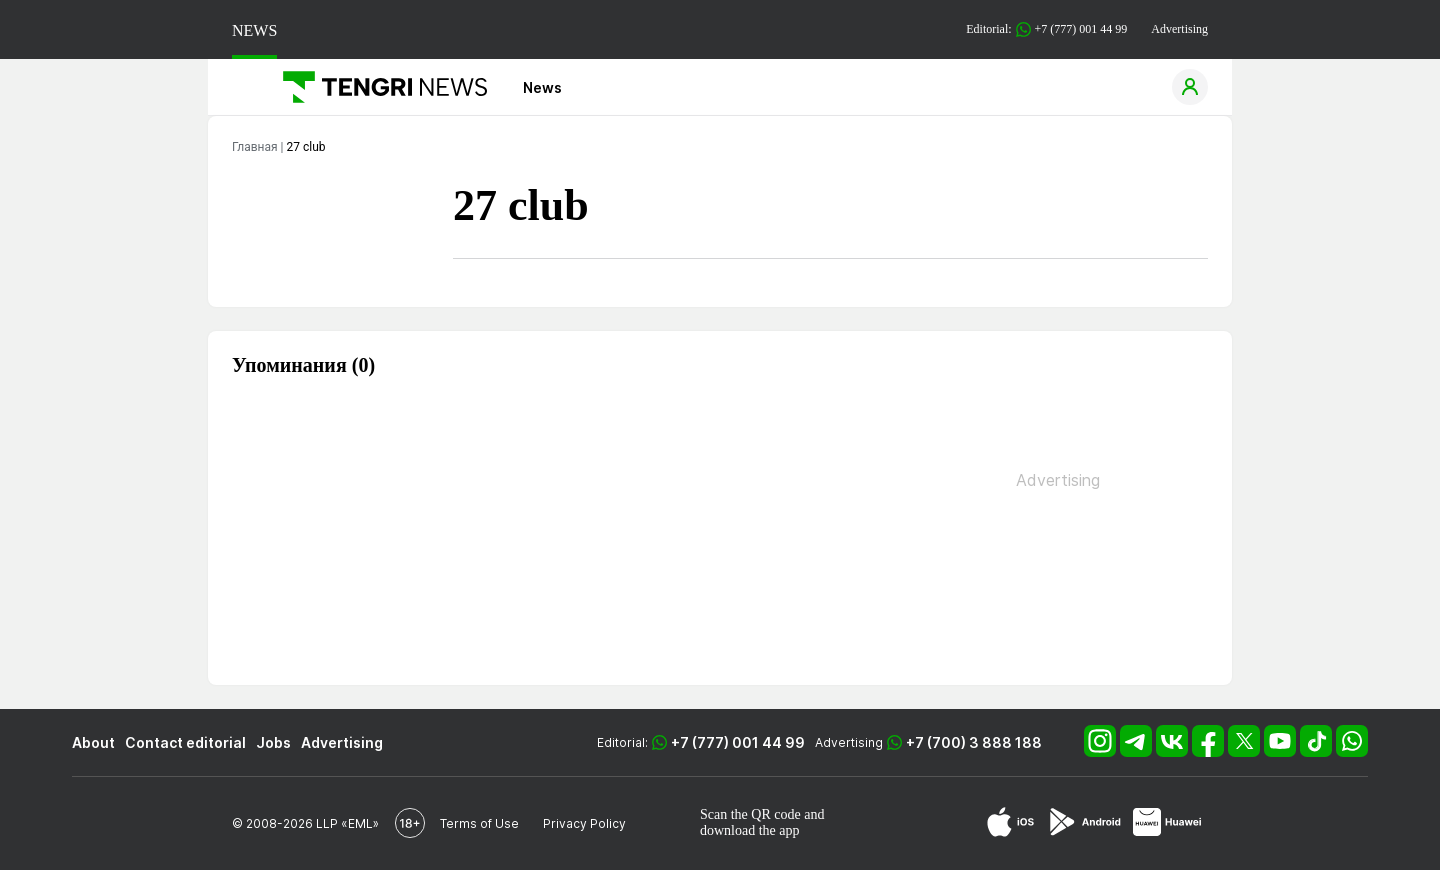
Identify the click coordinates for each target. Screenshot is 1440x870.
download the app (750, 830)
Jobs (273, 742)
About (93, 742)
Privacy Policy (584, 823)
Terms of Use (479, 823)
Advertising (1179, 29)
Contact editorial (185, 742)
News (542, 87)
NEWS (254, 30)
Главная (255, 147)
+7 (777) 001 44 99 (738, 742)
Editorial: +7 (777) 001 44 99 (1046, 29)
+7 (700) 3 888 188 (974, 742)
